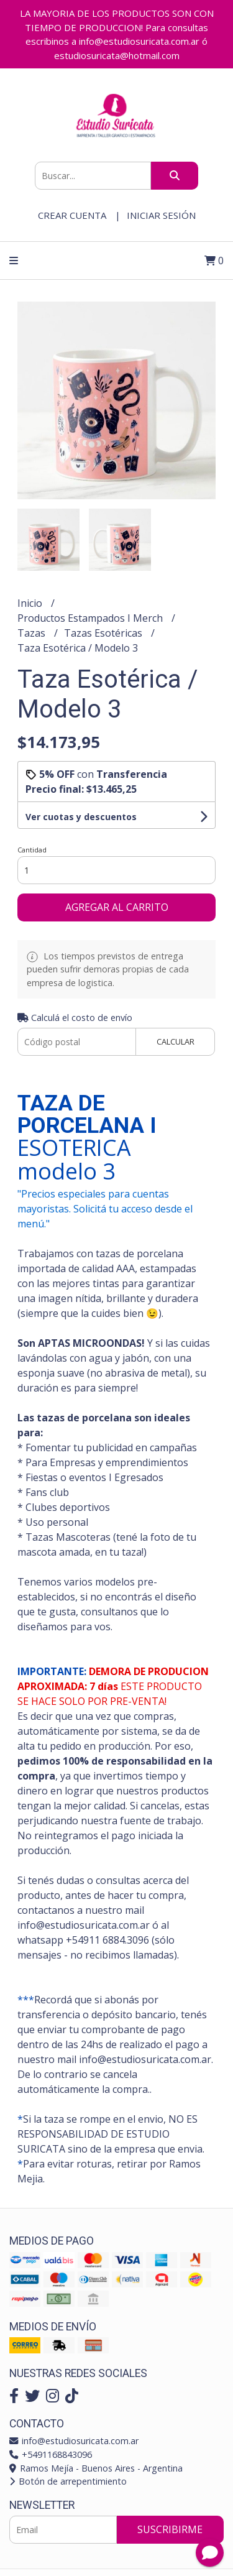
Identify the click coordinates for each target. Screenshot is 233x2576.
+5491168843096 (50, 2454)
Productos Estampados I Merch (91, 618)
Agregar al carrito (116, 907)
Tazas (32, 633)
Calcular (175, 1041)
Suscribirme (170, 2529)
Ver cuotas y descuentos (81, 817)
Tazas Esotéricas (104, 633)
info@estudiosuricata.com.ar (74, 2441)
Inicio (31, 603)
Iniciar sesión (161, 215)
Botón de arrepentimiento (68, 2481)
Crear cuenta (72, 215)
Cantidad (32, 849)
